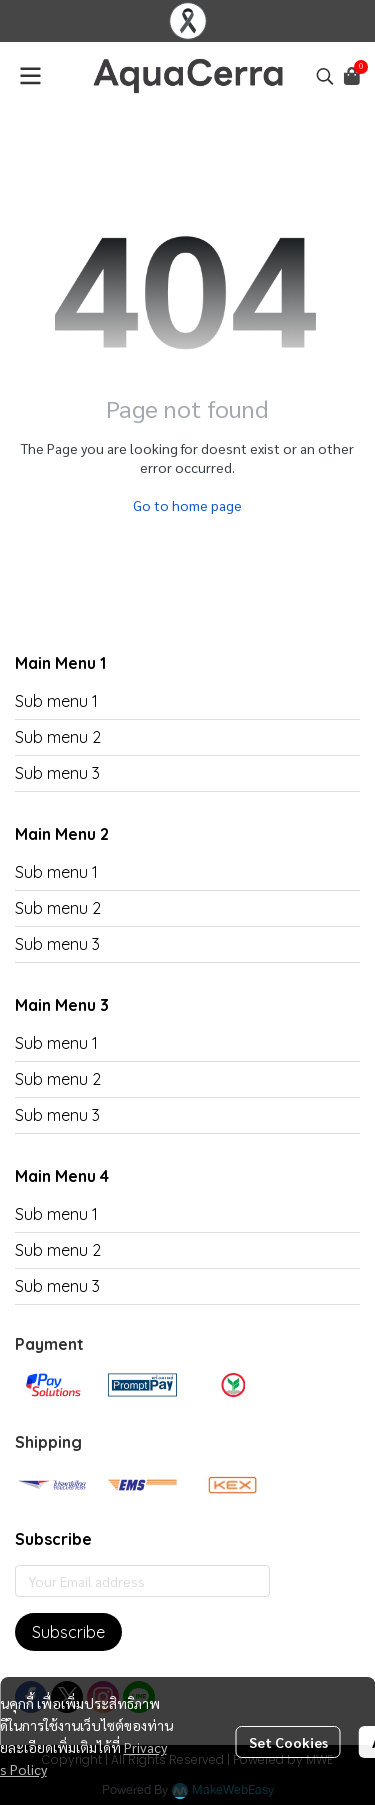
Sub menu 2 (58, 737)
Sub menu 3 (57, 773)
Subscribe (68, 1632)
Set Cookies (288, 1742)
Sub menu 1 (56, 701)
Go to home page (187, 505)
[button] (325, 76)
